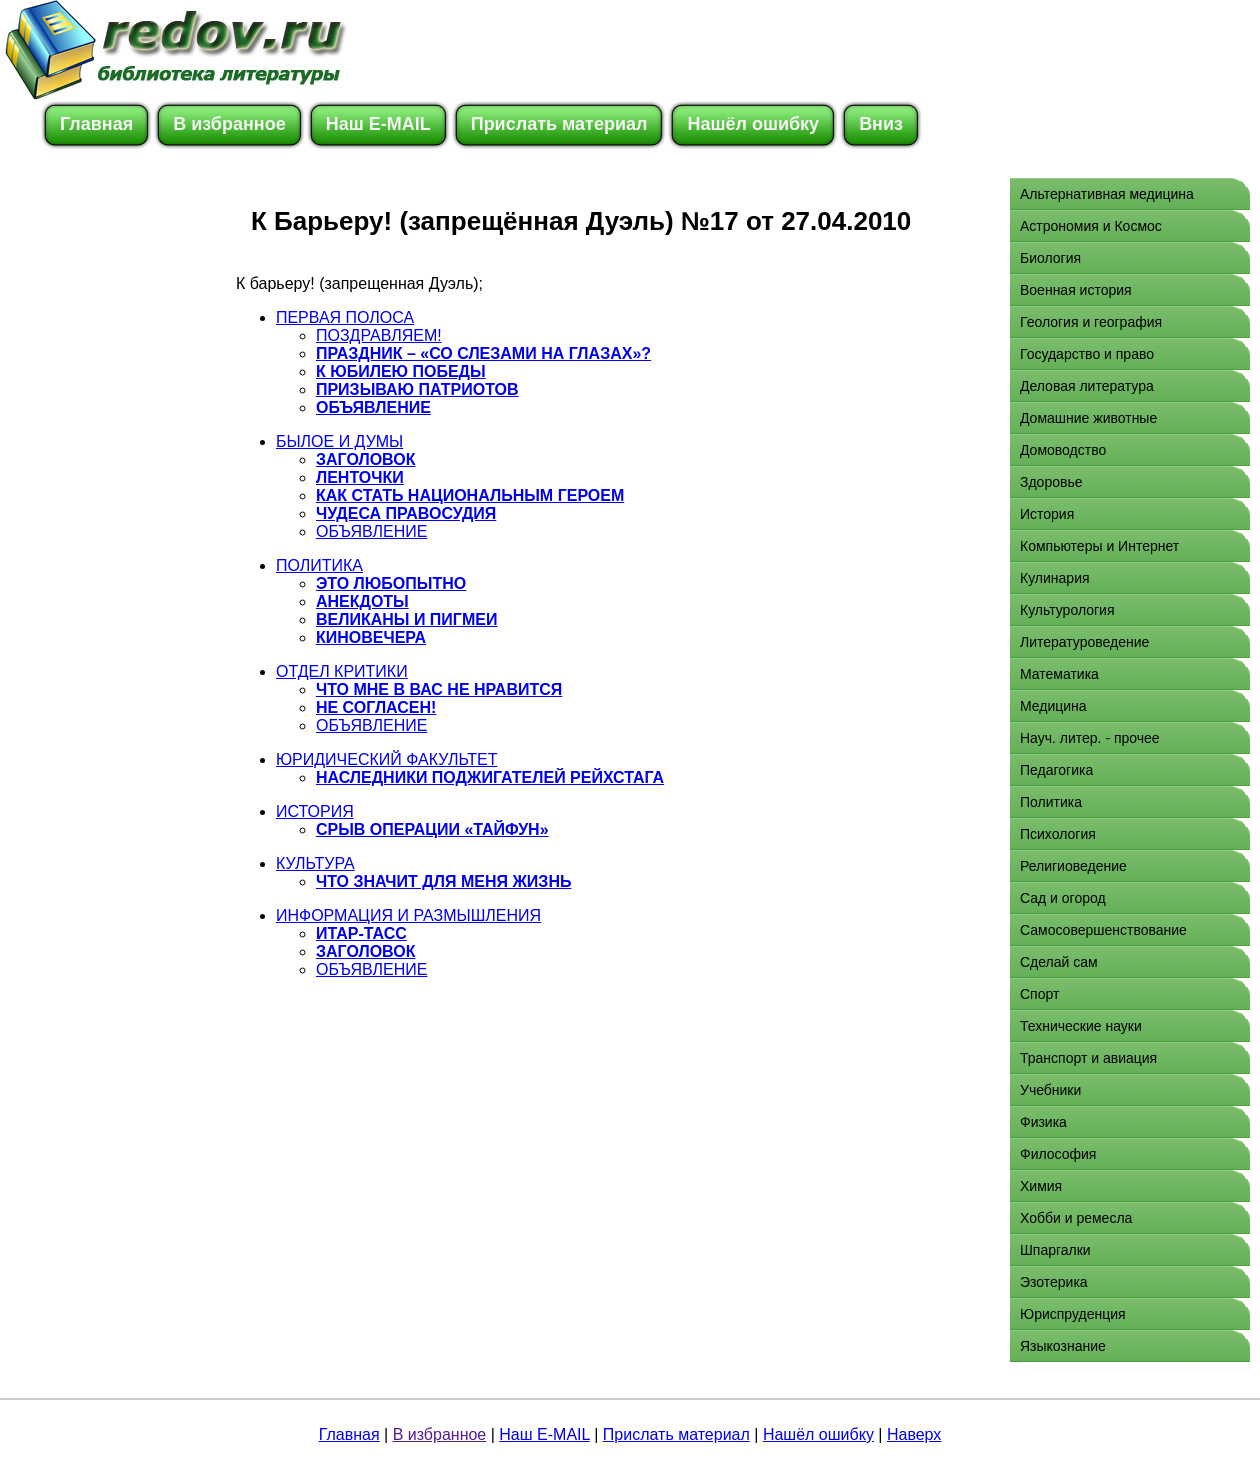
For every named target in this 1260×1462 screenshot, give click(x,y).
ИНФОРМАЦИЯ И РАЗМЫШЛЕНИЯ (408, 915)
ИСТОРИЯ (315, 811)
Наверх (914, 1434)
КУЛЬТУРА (315, 863)
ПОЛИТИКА (319, 565)
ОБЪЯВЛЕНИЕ (372, 531)
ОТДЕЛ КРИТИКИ (342, 671)
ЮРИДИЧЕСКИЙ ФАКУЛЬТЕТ (387, 759)
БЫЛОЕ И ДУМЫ (339, 441)
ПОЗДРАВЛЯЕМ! (379, 335)
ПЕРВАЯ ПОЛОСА (345, 317)
